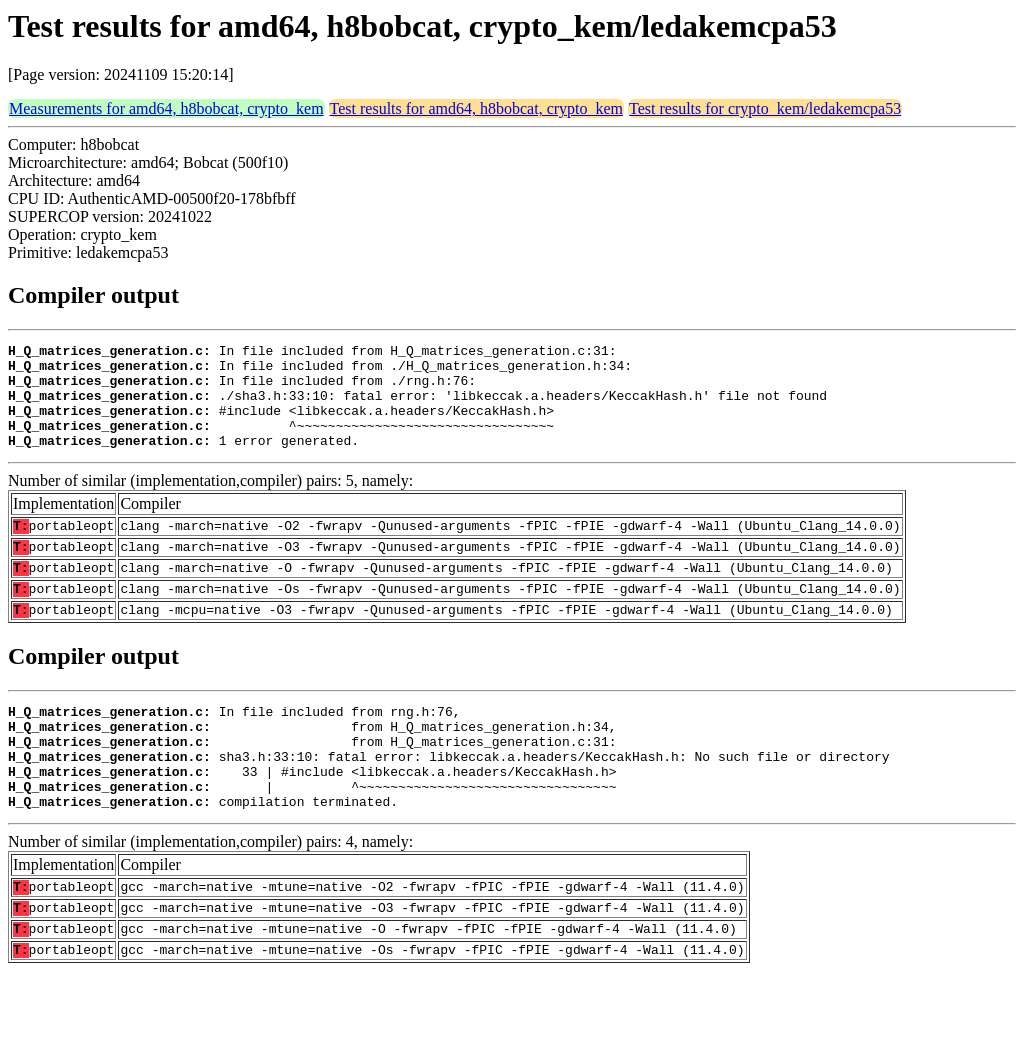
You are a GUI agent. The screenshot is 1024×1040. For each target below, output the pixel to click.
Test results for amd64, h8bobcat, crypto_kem (476, 108)
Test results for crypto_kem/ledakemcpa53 (765, 108)
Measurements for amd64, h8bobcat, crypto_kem (166, 108)
